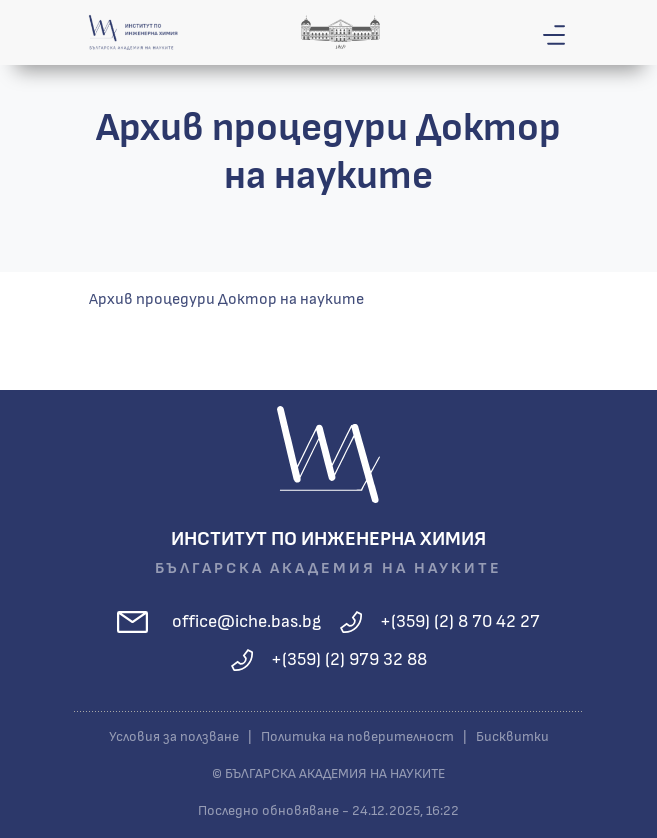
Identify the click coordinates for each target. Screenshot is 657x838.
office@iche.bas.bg (246, 622)
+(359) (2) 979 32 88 (349, 660)
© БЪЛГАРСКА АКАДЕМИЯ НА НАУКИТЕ (328, 774)
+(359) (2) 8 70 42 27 (460, 622)
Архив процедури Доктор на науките (226, 299)
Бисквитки (512, 737)
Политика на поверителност (357, 737)
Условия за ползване (174, 737)
